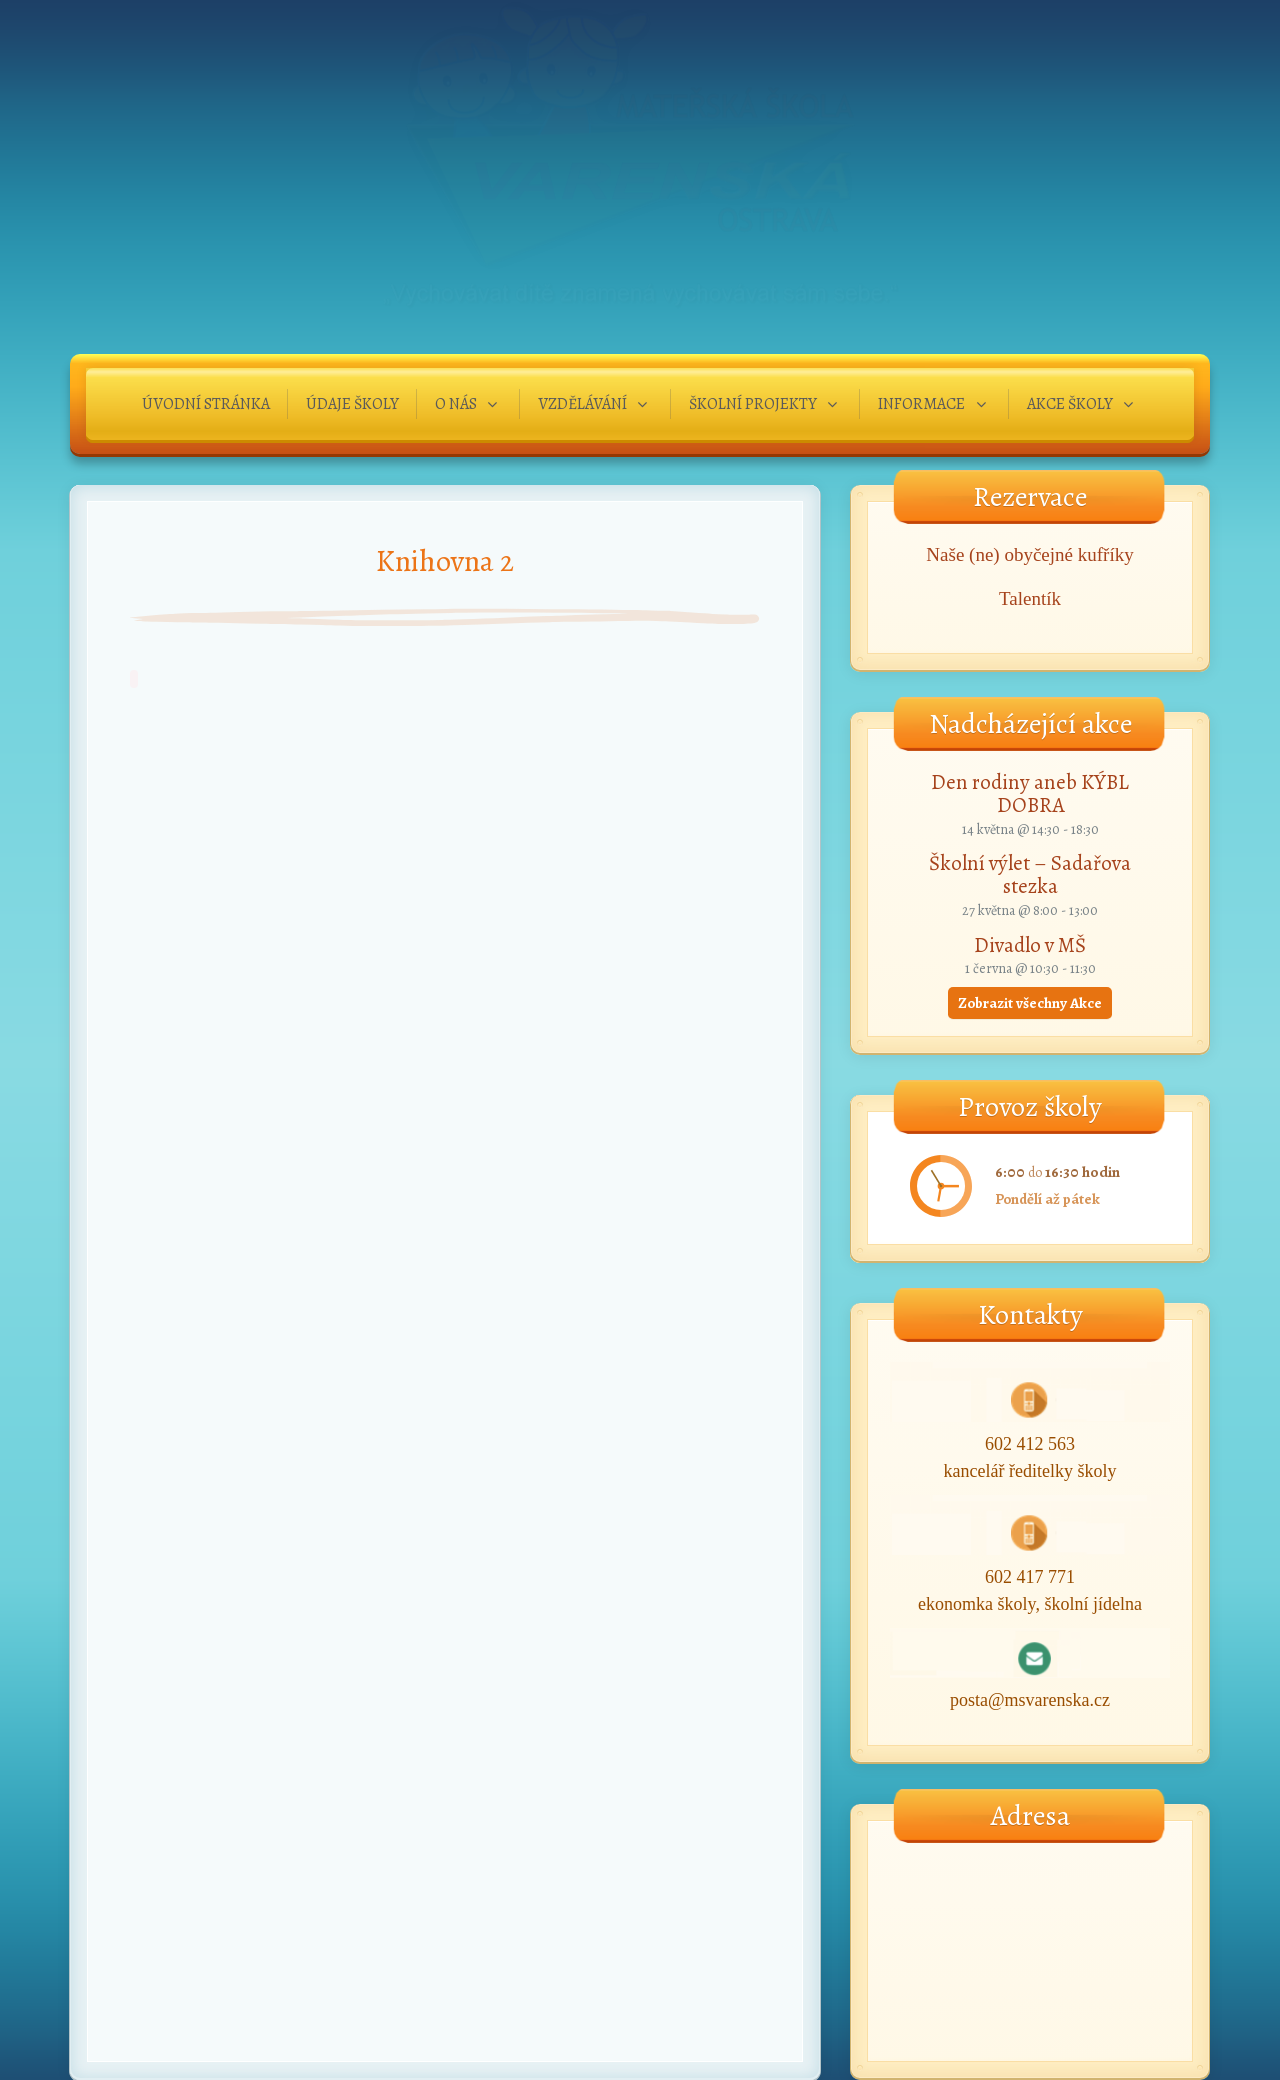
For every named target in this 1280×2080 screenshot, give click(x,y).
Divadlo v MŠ (1030, 945)
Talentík (1030, 598)
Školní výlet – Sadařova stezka (1030, 874)
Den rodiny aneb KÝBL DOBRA (1030, 793)
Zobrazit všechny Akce (1030, 1003)
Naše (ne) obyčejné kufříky (1029, 554)
